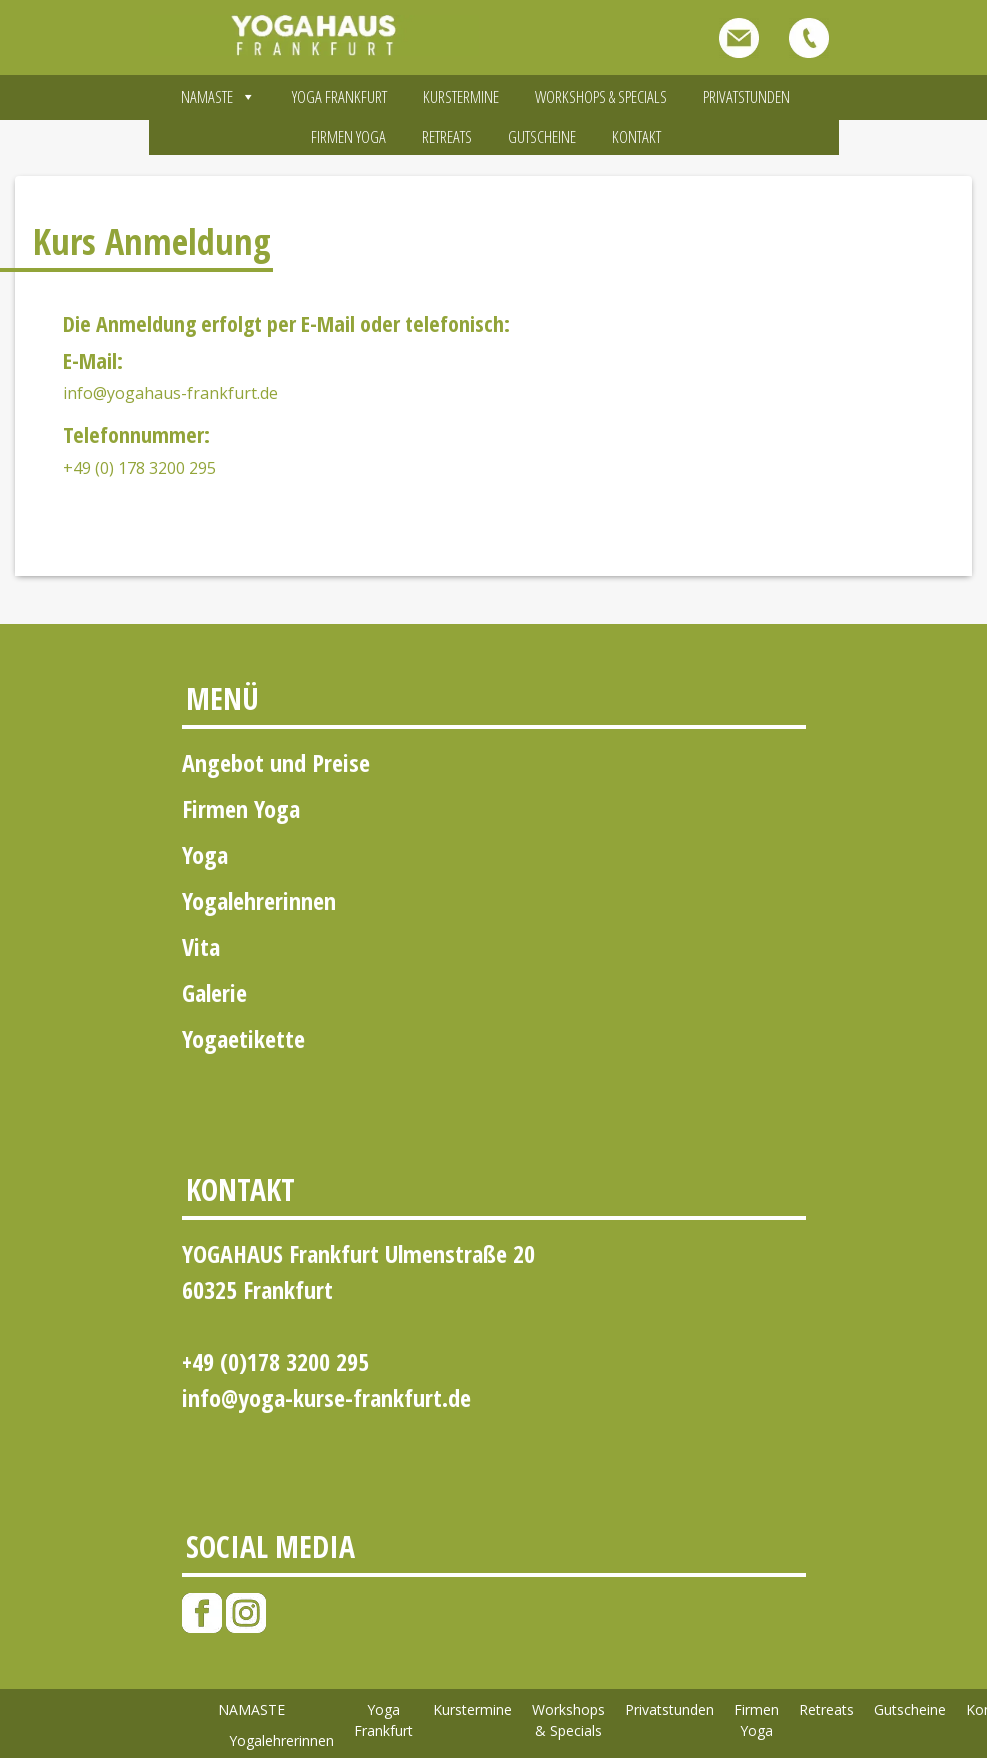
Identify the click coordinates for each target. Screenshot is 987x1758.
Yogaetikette (243, 1038)
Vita (201, 946)
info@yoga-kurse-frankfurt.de (326, 1397)
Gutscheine (542, 136)
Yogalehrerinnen (259, 900)
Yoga (205, 854)
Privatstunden (746, 96)
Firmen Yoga (348, 136)
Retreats (447, 136)
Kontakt (636, 136)
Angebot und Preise (276, 762)
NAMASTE (218, 96)
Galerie (214, 992)
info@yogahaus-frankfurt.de (170, 393)
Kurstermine (461, 96)
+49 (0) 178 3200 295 (139, 468)
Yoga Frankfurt (339, 96)
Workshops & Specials (601, 96)
